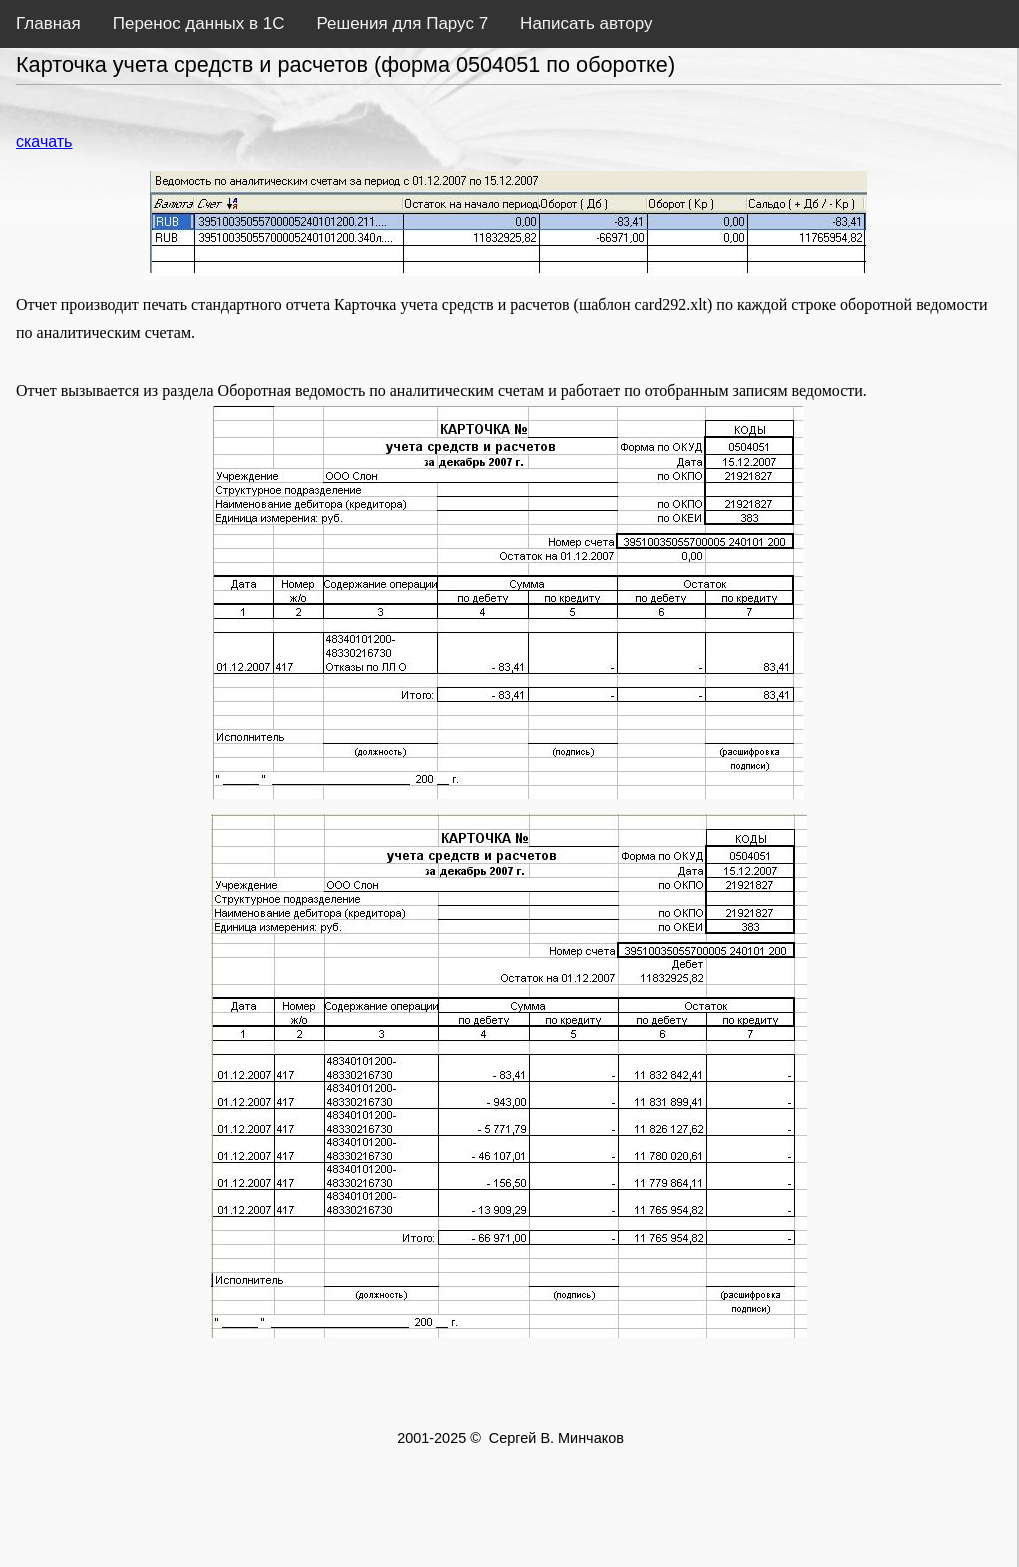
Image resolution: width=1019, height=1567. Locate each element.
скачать (44, 141)
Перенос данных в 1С (199, 23)
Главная (48, 23)
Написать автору (586, 23)
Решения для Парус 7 (402, 23)
